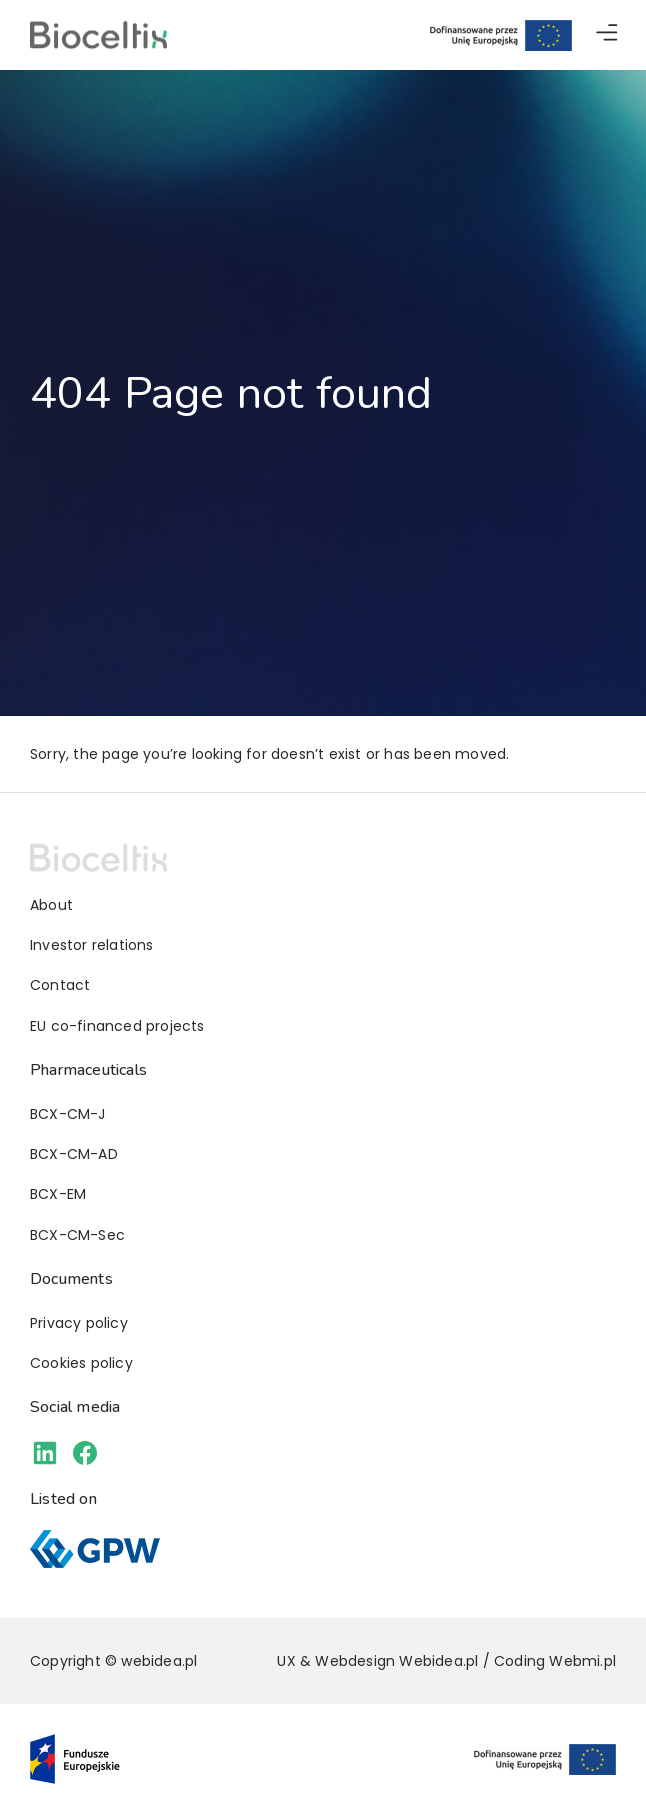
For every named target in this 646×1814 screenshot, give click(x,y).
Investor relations (92, 945)
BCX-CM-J (68, 1114)
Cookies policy (81, 1363)
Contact (60, 985)
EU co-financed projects (117, 1026)
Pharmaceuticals (88, 1070)
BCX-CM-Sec (77, 1235)
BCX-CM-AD (74, 1154)
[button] (607, 35)
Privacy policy (79, 1323)
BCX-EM (58, 1194)
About (51, 905)
